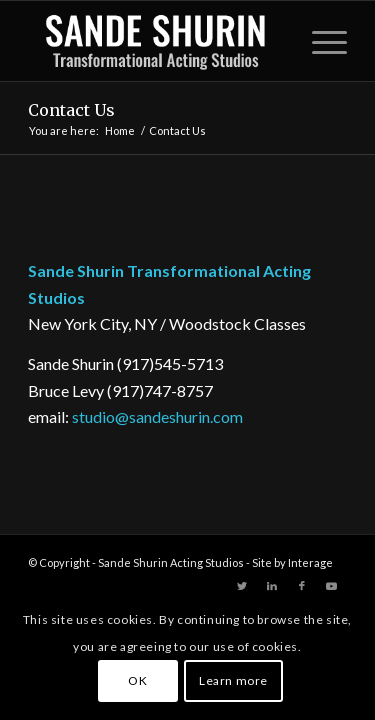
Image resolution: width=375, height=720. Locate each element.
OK (137, 680)
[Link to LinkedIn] (272, 586)
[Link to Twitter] (242, 586)
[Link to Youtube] (332, 586)
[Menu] (319, 41)
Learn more (233, 680)
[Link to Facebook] (302, 586)
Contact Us (71, 110)
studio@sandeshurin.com (157, 416)
